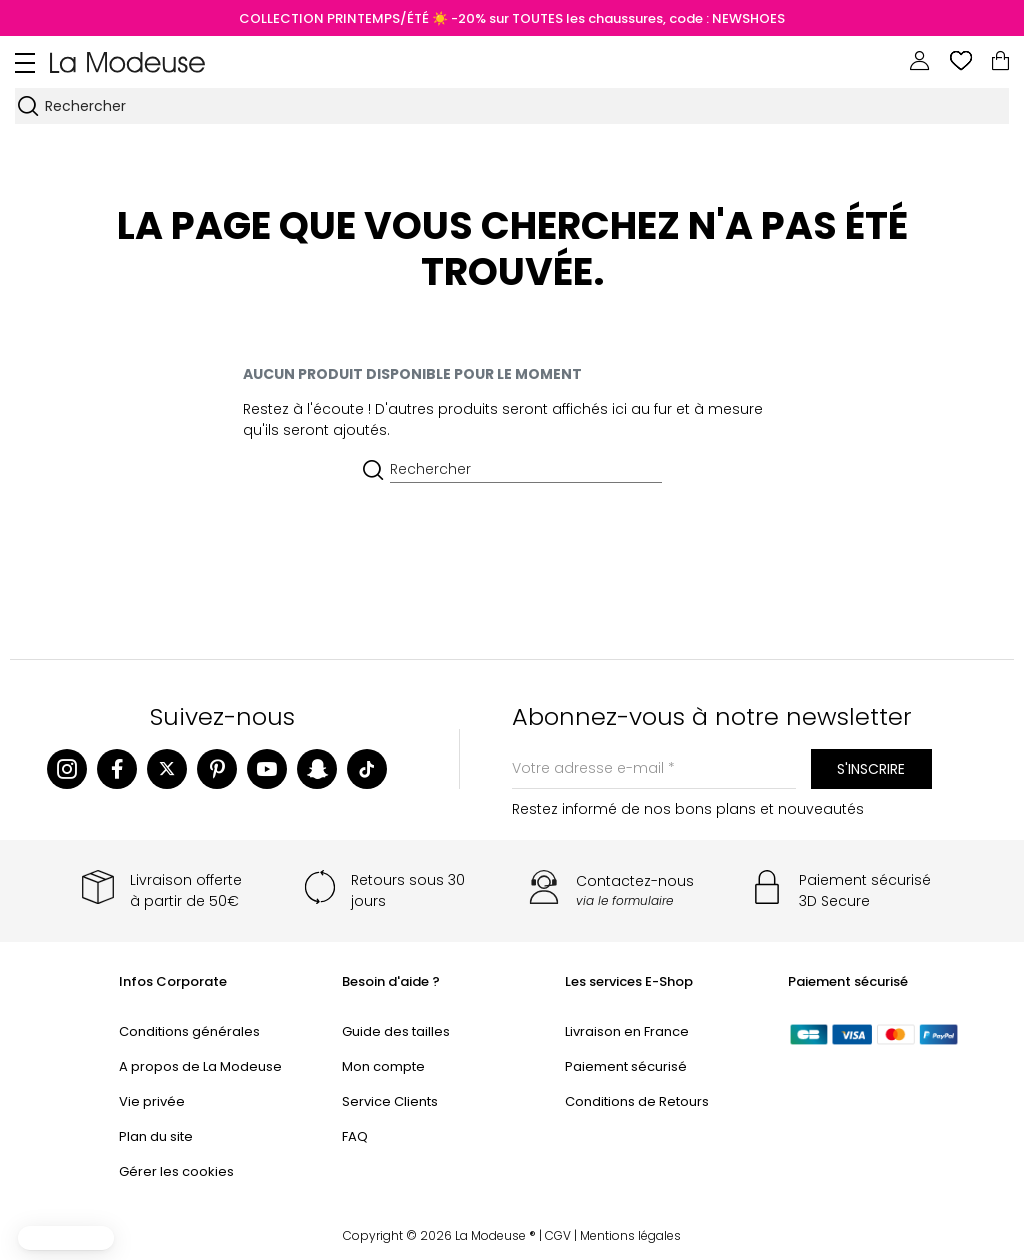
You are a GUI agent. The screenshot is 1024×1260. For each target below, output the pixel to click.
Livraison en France (627, 1031)
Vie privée (152, 1101)
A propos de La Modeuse (200, 1066)
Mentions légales (630, 1235)
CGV (558, 1235)
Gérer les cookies (176, 1171)
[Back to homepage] (127, 61)
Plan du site (156, 1136)
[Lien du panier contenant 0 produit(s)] (1000, 61)
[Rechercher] (525, 106)
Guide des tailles (396, 1031)
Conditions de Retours (637, 1101)
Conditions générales (189, 1031)
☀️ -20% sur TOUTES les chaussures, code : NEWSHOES (607, 18)
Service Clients (390, 1101)
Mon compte (383, 1066)
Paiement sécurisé (626, 1066)
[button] (66, 1238)
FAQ (355, 1136)
